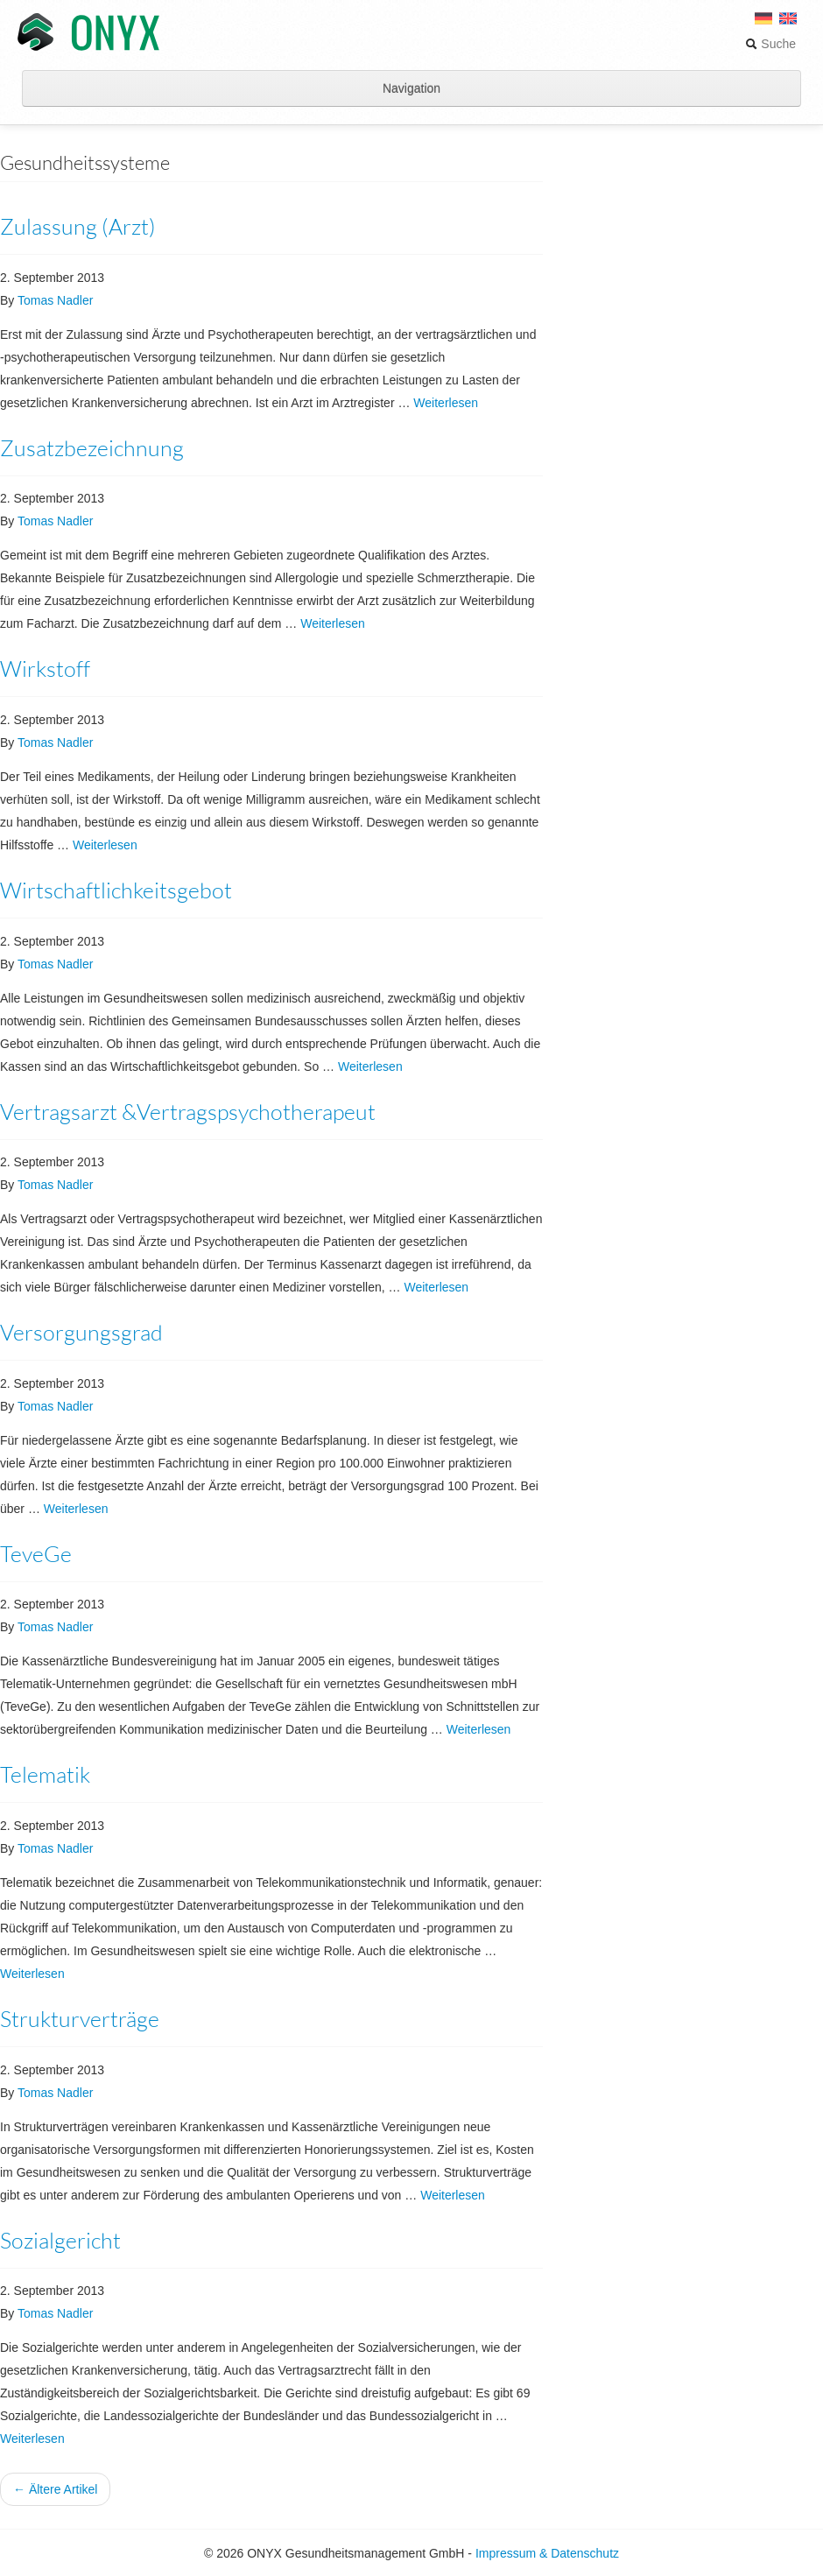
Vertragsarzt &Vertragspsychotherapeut (188, 1111)
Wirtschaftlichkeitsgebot (116, 890)
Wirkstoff (45, 668)
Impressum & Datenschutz (547, 2553)
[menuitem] (788, 25)
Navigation (411, 88)
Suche (770, 44)
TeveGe (36, 1553)
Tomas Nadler (55, 300)
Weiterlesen (445, 403)
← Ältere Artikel (55, 2489)
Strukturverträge (79, 2018)
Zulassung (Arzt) (78, 226)
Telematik (45, 1774)
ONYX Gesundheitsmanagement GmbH (88, 33)
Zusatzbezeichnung (92, 447)
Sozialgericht (60, 2240)
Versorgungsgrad (81, 1332)
